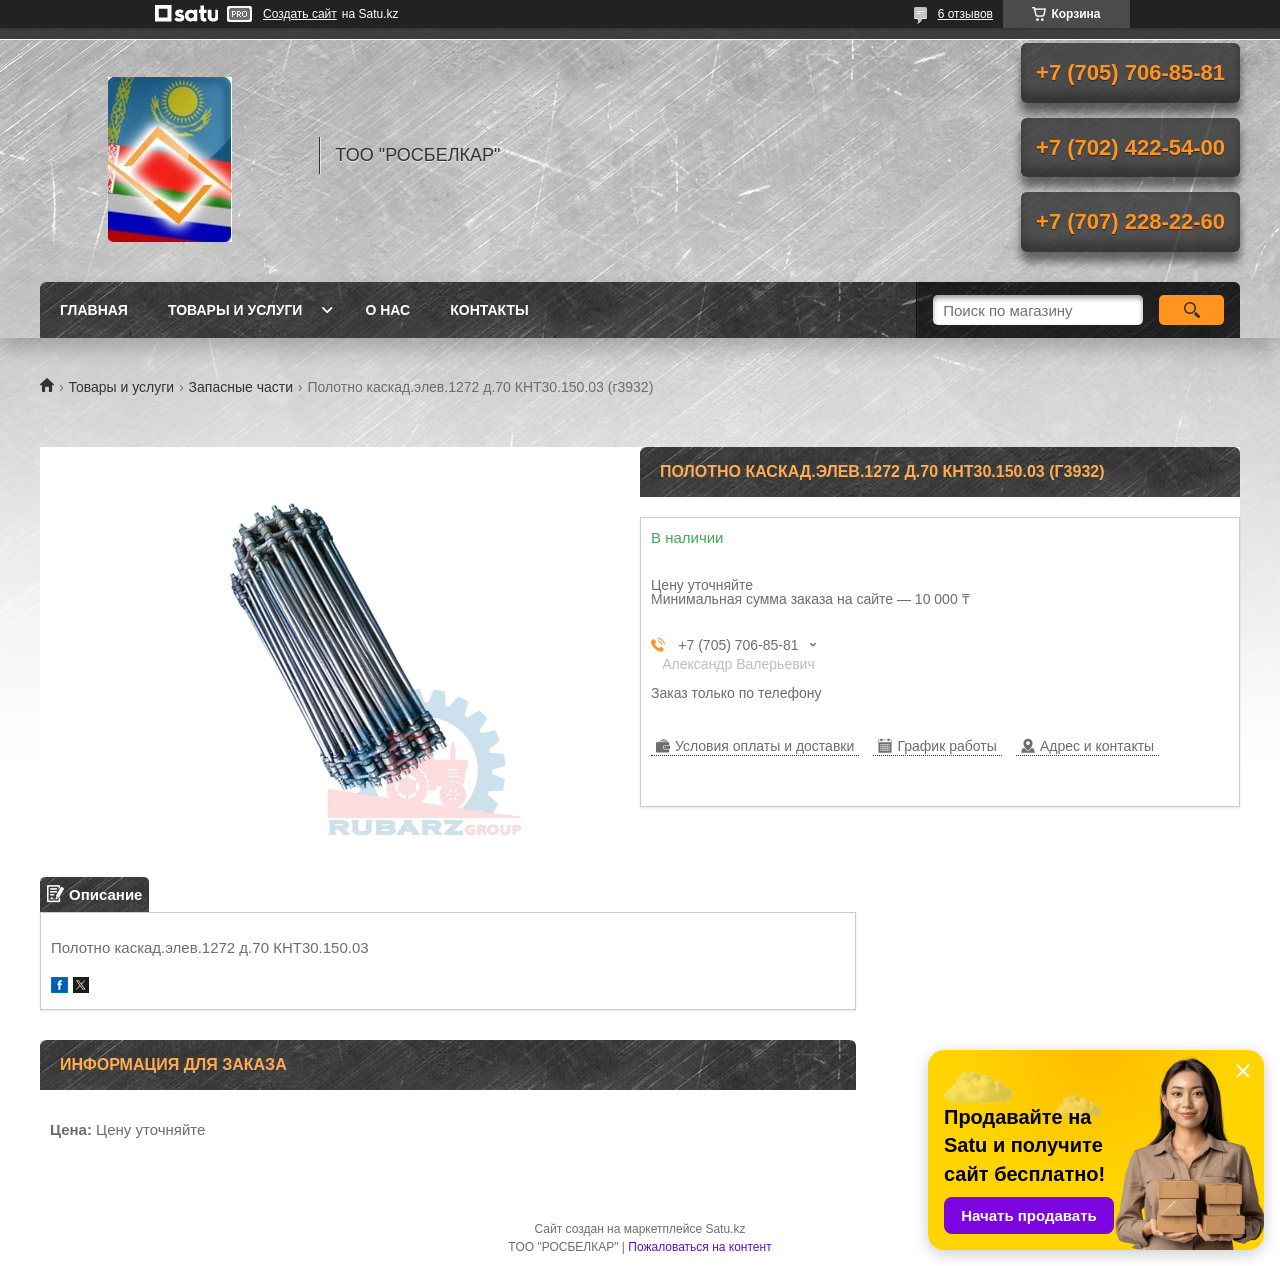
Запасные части (241, 387)
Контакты (489, 310)
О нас (387, 310)
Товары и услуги (235, 310)
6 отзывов (965, 14)
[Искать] (1191, 310)
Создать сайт (300, 14)
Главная (94, 310)
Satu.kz (725, 1229)
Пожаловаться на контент (699, 1247)
